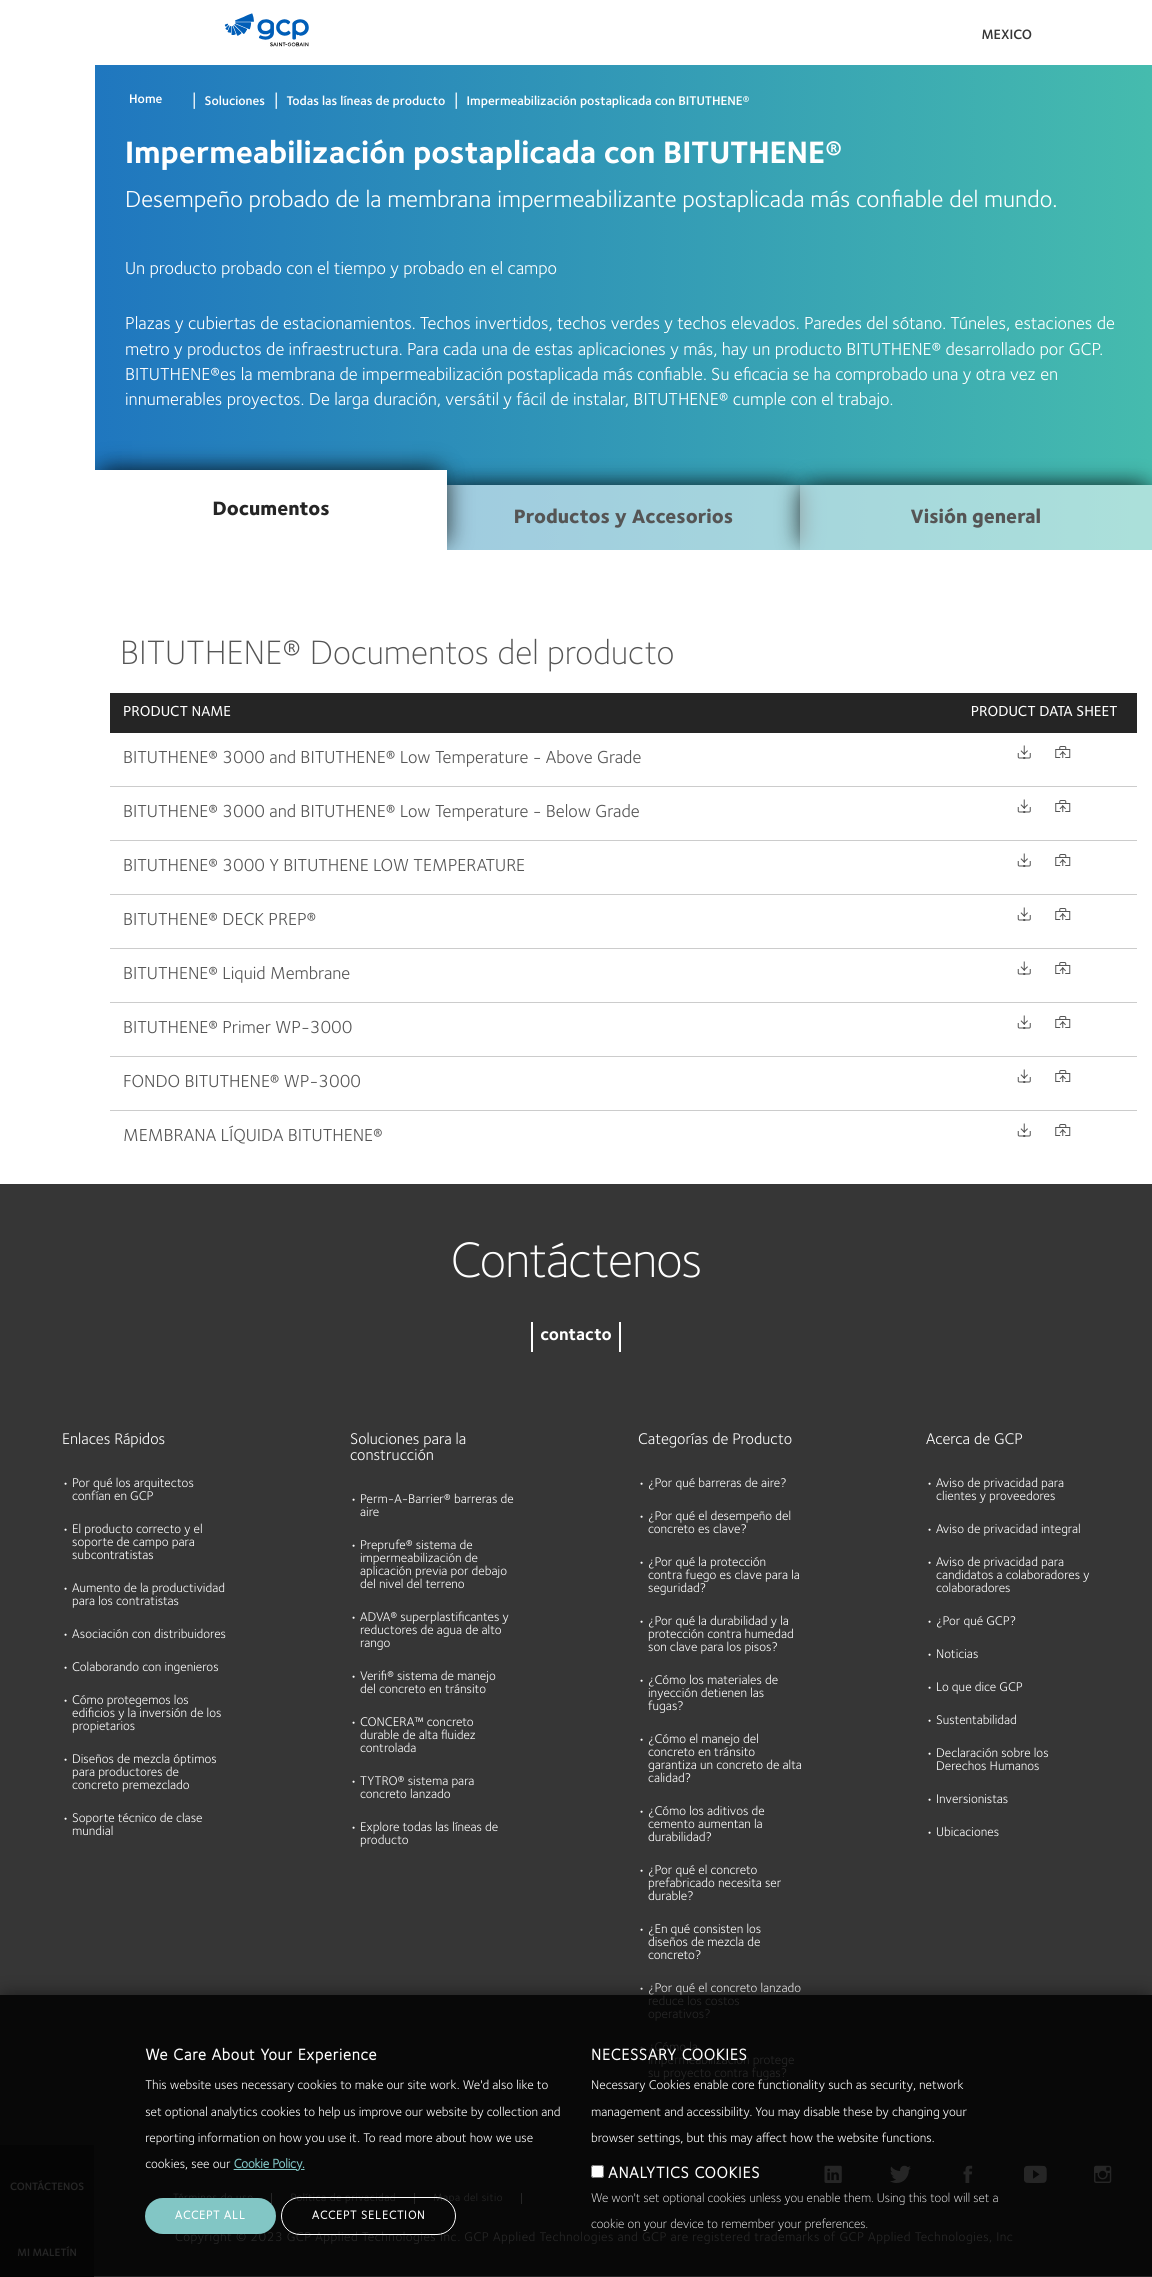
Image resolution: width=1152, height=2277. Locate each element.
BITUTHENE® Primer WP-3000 (237, 1029)
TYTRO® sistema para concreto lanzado (417, 1789)
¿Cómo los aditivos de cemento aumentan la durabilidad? (706, 1825)
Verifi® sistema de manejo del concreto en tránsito (428, 1684)
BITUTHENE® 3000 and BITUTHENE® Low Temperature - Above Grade (382, 759)
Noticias (957, 1655)
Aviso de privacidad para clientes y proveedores (1000, 1491)
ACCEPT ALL (210, 2216)
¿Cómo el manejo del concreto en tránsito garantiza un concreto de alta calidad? (725, 1760)
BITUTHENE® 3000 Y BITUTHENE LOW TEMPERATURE (324, 867)
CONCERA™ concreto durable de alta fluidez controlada (418, 1736)
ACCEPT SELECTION (368, 2216)
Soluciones (235, 102)
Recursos (35, 219)
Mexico (1006, 36)
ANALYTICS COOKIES (684, 2174)
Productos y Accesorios (623, 518)
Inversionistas (972, 1800)
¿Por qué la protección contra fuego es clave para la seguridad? (724, 1576)
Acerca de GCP (974, 1440)
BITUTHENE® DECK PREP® (219, 921)
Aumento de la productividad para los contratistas (148, 1596)
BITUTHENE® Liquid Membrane (236, 975)
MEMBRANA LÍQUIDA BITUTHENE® (253, 1137)
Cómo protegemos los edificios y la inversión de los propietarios (146, 1714)
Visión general (976, 518)
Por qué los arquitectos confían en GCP (133, 1491)
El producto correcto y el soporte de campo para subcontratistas (137, 1543)
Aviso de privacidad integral (1008, 1530)
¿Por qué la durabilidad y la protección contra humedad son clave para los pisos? (721, 1635)
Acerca (29, 296)
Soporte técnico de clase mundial (137, 1826)
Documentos (47, 142)
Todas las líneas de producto (365, 102)
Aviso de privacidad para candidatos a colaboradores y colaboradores (1013, 1576)
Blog (21, 373)
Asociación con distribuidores (149, 1635)
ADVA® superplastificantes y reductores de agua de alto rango (434, 1631)
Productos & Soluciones (46, 56)
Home (145, 100)
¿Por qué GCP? (976, 1622)
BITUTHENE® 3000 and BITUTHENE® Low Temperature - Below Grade (381, 813)
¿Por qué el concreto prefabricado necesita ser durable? (714, 1884)
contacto (575, 1336)
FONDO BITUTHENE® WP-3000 (242, 1083)
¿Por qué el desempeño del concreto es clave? (719, 1524)
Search (1082, 40)
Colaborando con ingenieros (145, 1668)
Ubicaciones (967, 1833)
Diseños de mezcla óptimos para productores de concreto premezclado (144, 1773)
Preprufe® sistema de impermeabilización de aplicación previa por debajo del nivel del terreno (433, 1566)
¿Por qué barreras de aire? (717, 1484)
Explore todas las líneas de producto (429, 1835)
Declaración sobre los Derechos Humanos (992, 1761)
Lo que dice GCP (979, 1688)
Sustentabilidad (976, 1721)
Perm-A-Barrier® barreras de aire (437, 1507)
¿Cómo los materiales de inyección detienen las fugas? (713, 1694)
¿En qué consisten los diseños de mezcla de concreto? (704, 1943)
